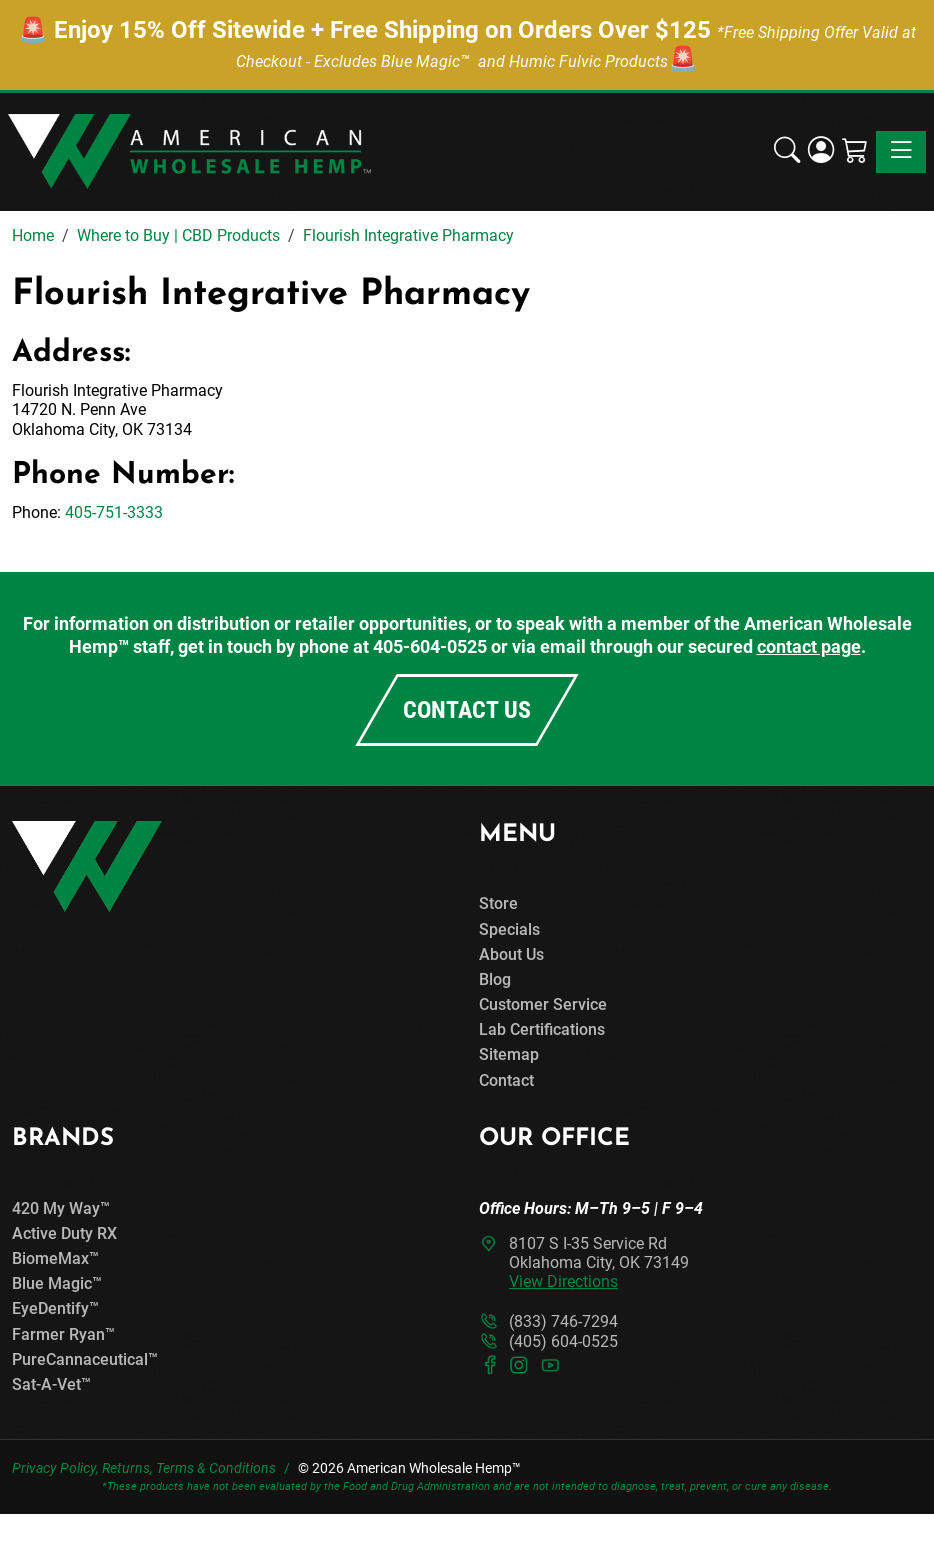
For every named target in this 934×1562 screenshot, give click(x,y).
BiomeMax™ (55, 1258)
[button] (787, 152)
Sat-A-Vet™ (51, 1384)
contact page (809, 646)
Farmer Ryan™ (63, 1334)
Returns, (127, 1468)
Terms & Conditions (216, 1468)
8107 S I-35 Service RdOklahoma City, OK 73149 (599, 1262)
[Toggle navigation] (901, 152)
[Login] (821, 152)
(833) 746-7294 (563, 1321)
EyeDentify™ (55, 1308)
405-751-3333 (114, 512)
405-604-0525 (430, 646)
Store (498, 903)
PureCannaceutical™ (85, 1359)
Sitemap (509, 1054)
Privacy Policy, (55, 1468)
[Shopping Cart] (855, 152)
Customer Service (543, 1004)
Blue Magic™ (57, 1283)
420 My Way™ (61, 1208)
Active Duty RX (64, 1233)
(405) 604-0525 (563, 1341)
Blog (495, 979)
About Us (511, 954)
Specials (509, 929)
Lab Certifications (542, 1029)
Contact (506, 1080)
